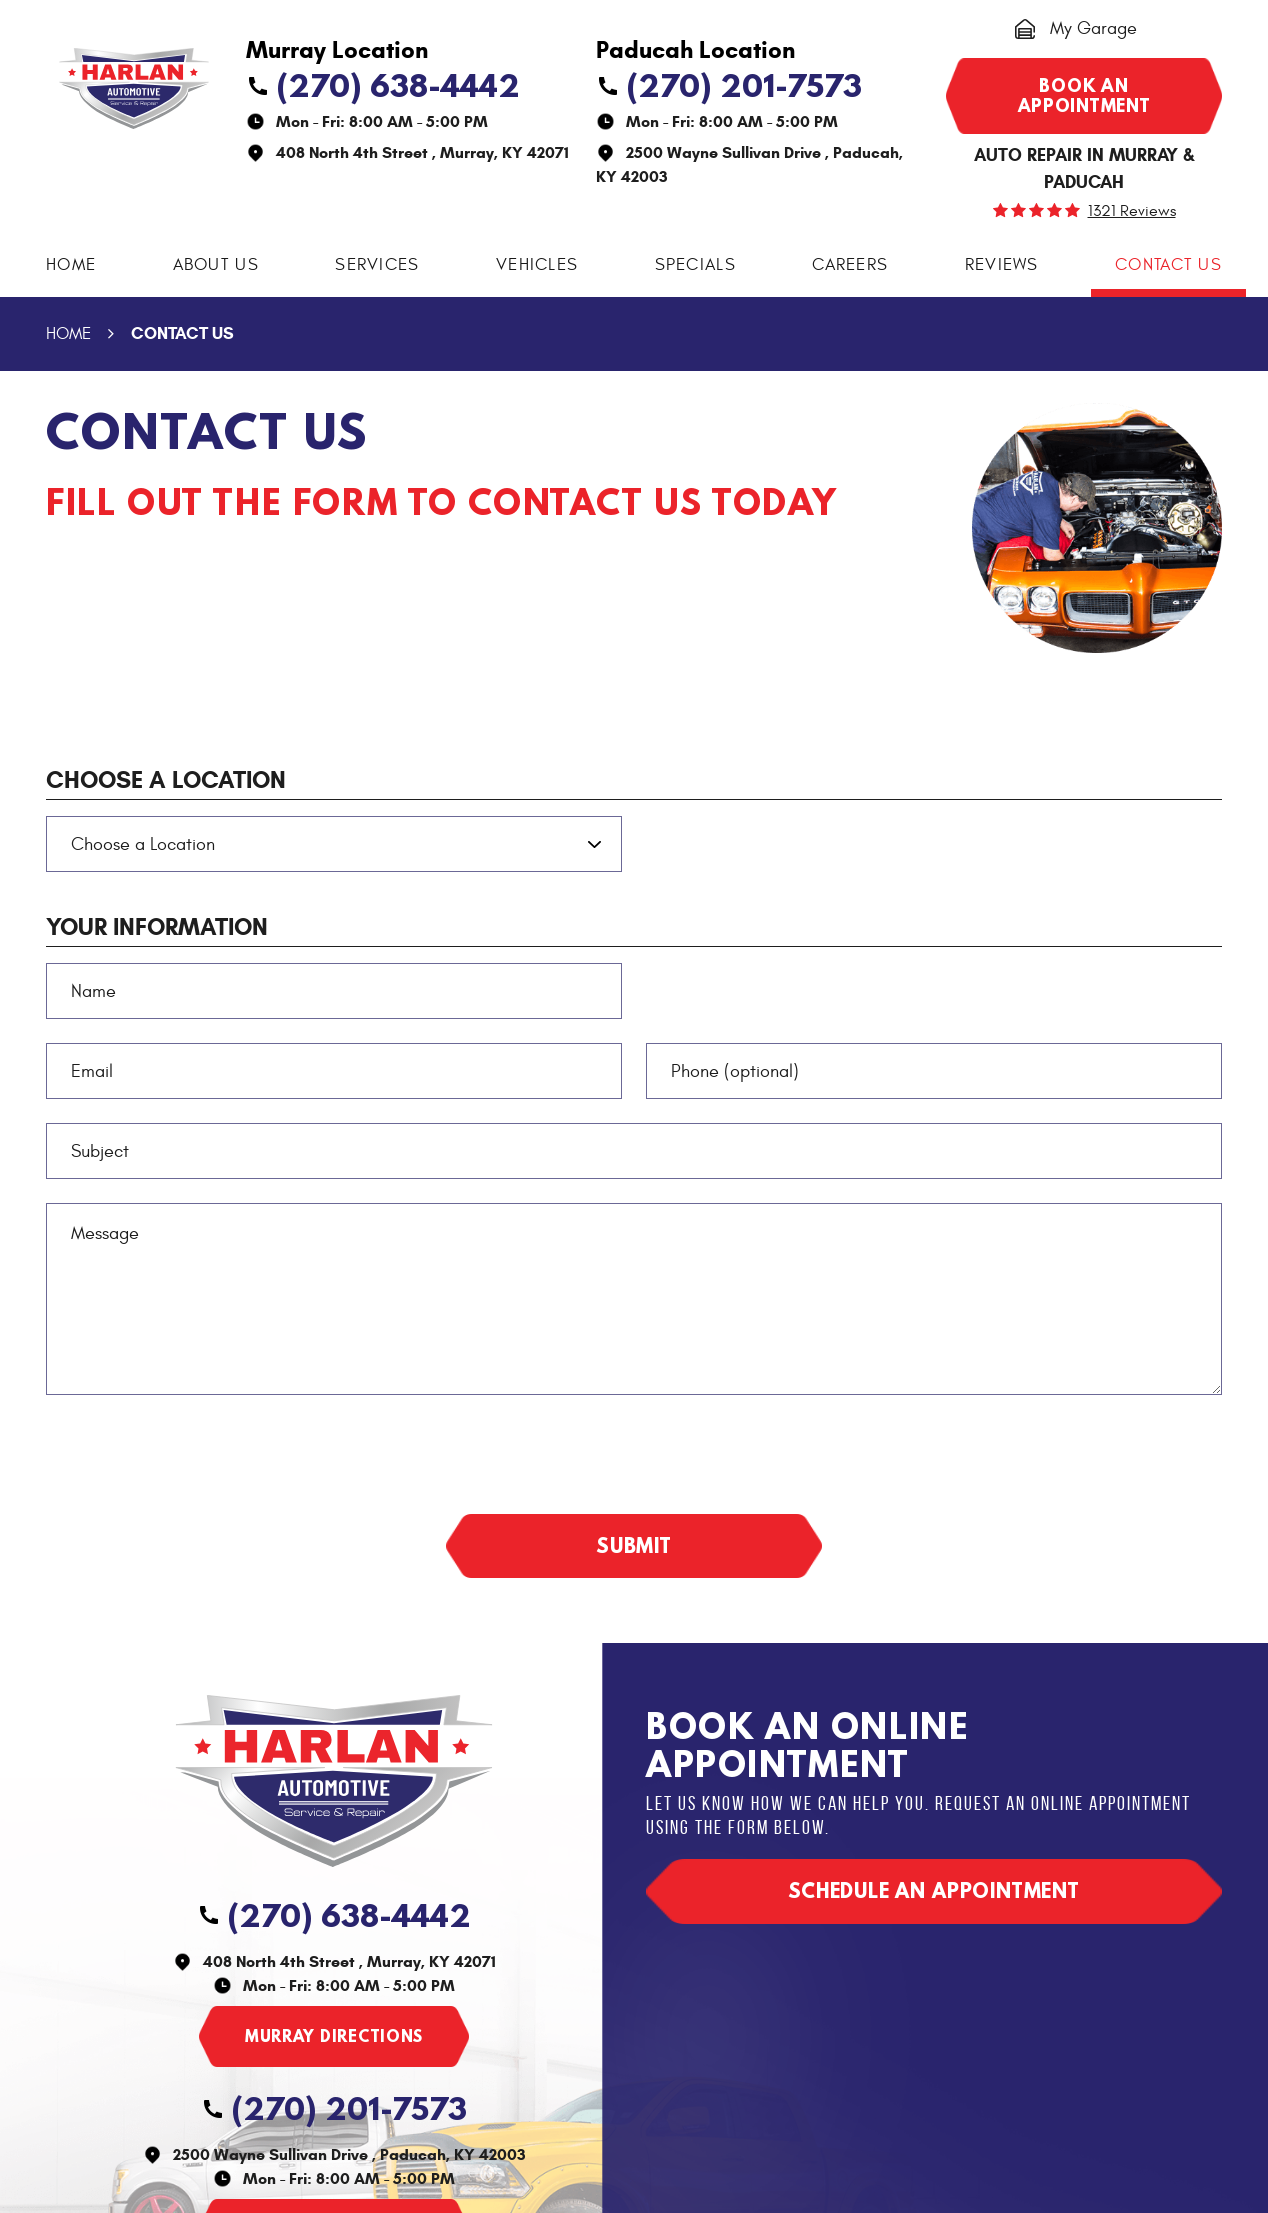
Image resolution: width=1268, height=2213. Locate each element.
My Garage (1093, 28)
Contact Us (1168, 265)
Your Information (157, 927)
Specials (695, 265)
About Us (216, 265)
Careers (850, 265)
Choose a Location (166, 780)
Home (71, 265)
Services (377, 265)
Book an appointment (1084, 95)
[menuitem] (71, 265)
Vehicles (537, 265)
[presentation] (198, 1458)
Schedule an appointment (934, 1890)
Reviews (1002, 265)
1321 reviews (1132, 211)
